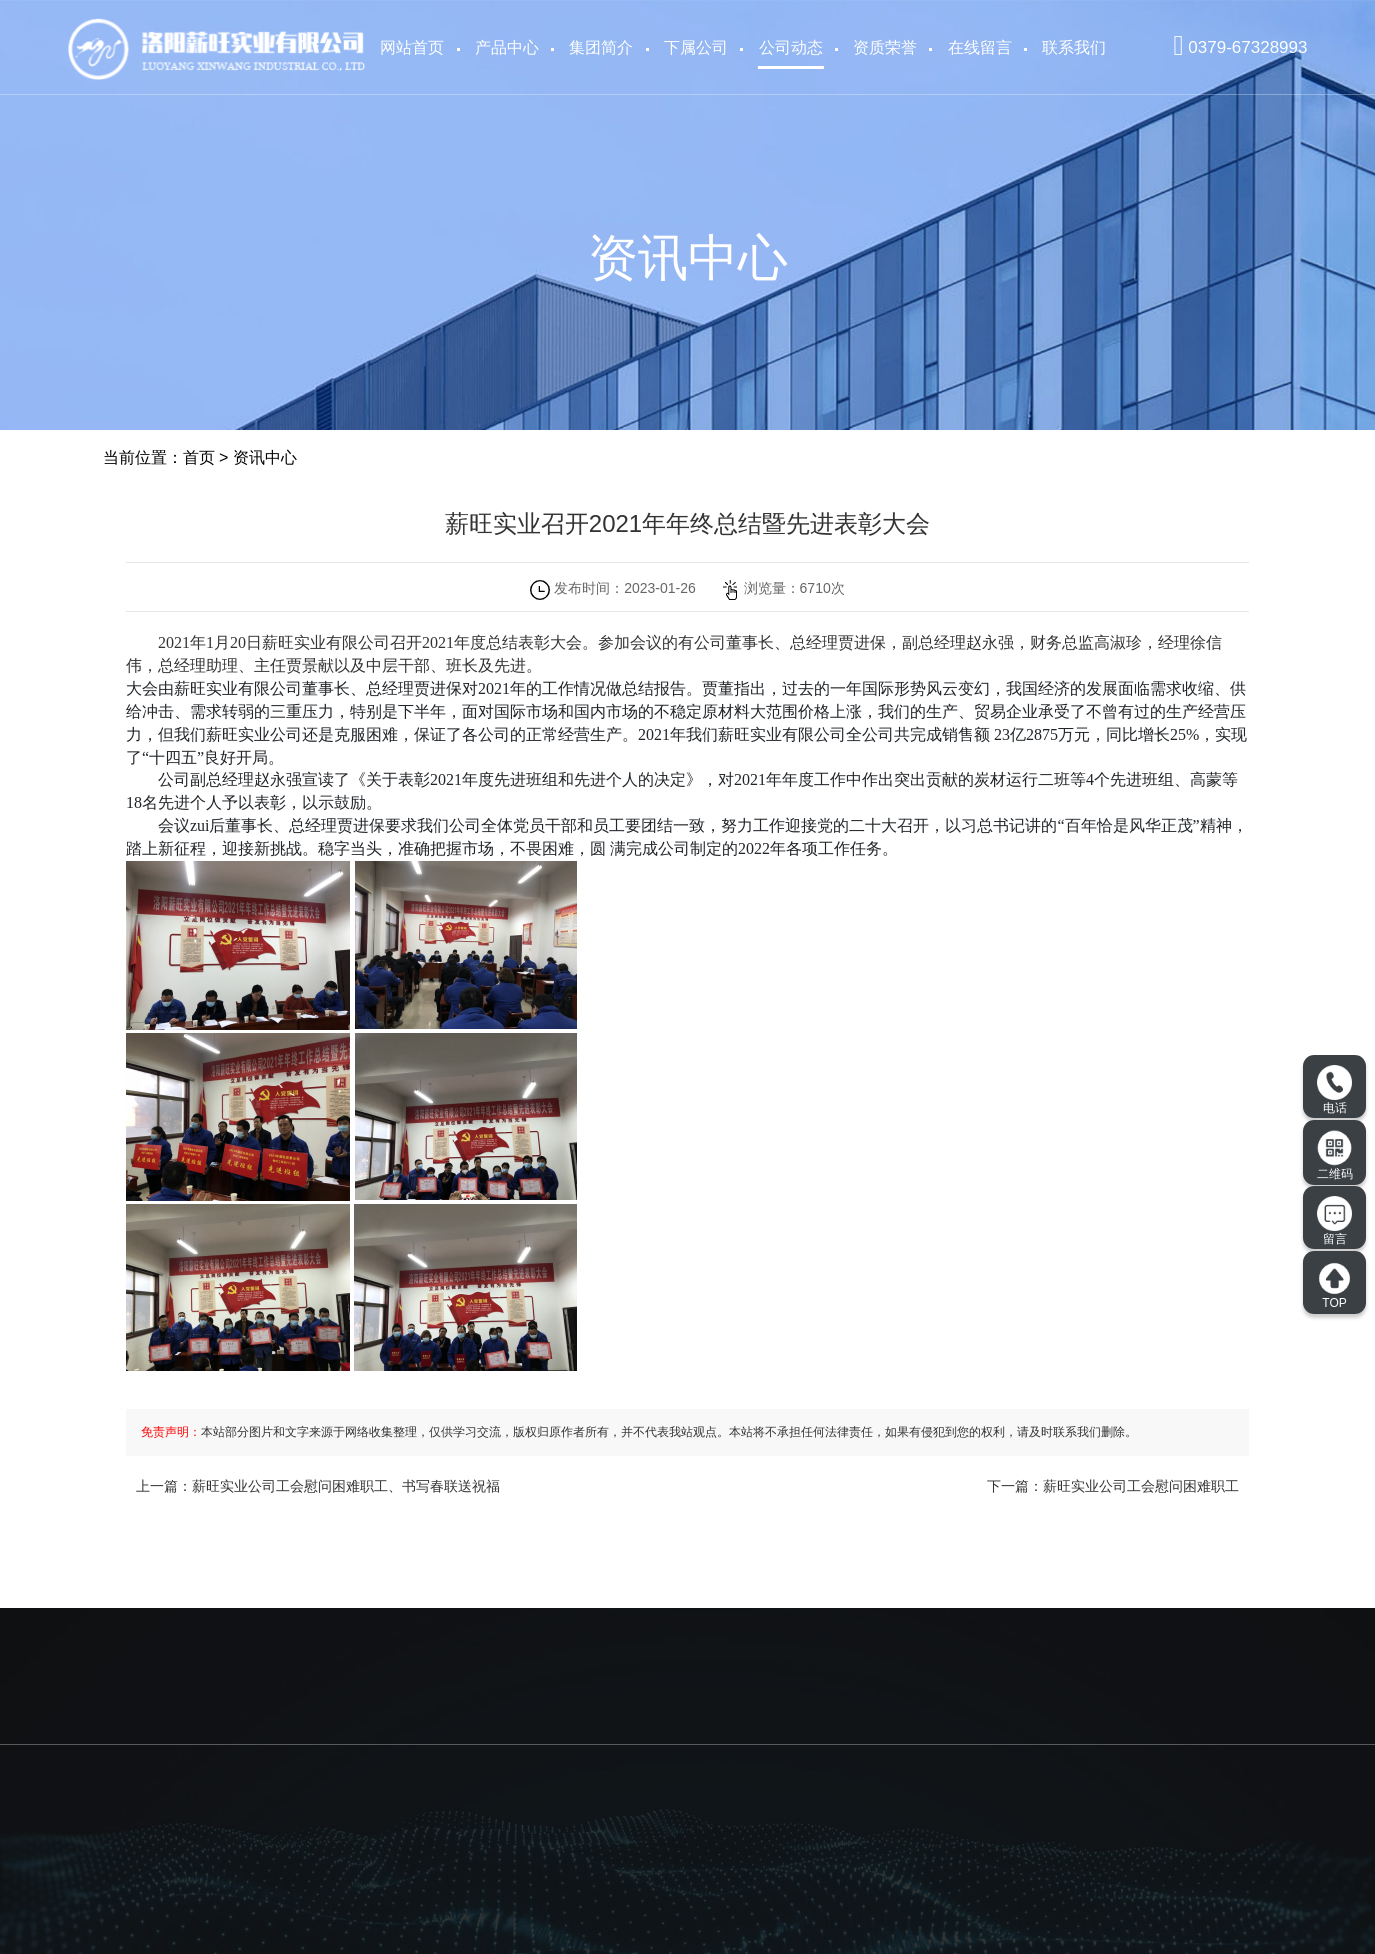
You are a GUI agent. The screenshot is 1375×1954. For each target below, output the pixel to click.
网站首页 (412, 47)
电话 (1334, 1090)
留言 (1334, 1221)
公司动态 (791, 47)
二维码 (1335, 1155)
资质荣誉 (885, 47)
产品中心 (507, 47)
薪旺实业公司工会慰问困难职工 (1141, 1486)
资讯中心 (265, 457)
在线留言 (980, 47)
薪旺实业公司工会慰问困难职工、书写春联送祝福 (346, 1486)
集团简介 (601, 47)
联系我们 (1074, 47)
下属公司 (696, 47)
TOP (1334, 1286)
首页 (199, 457)
